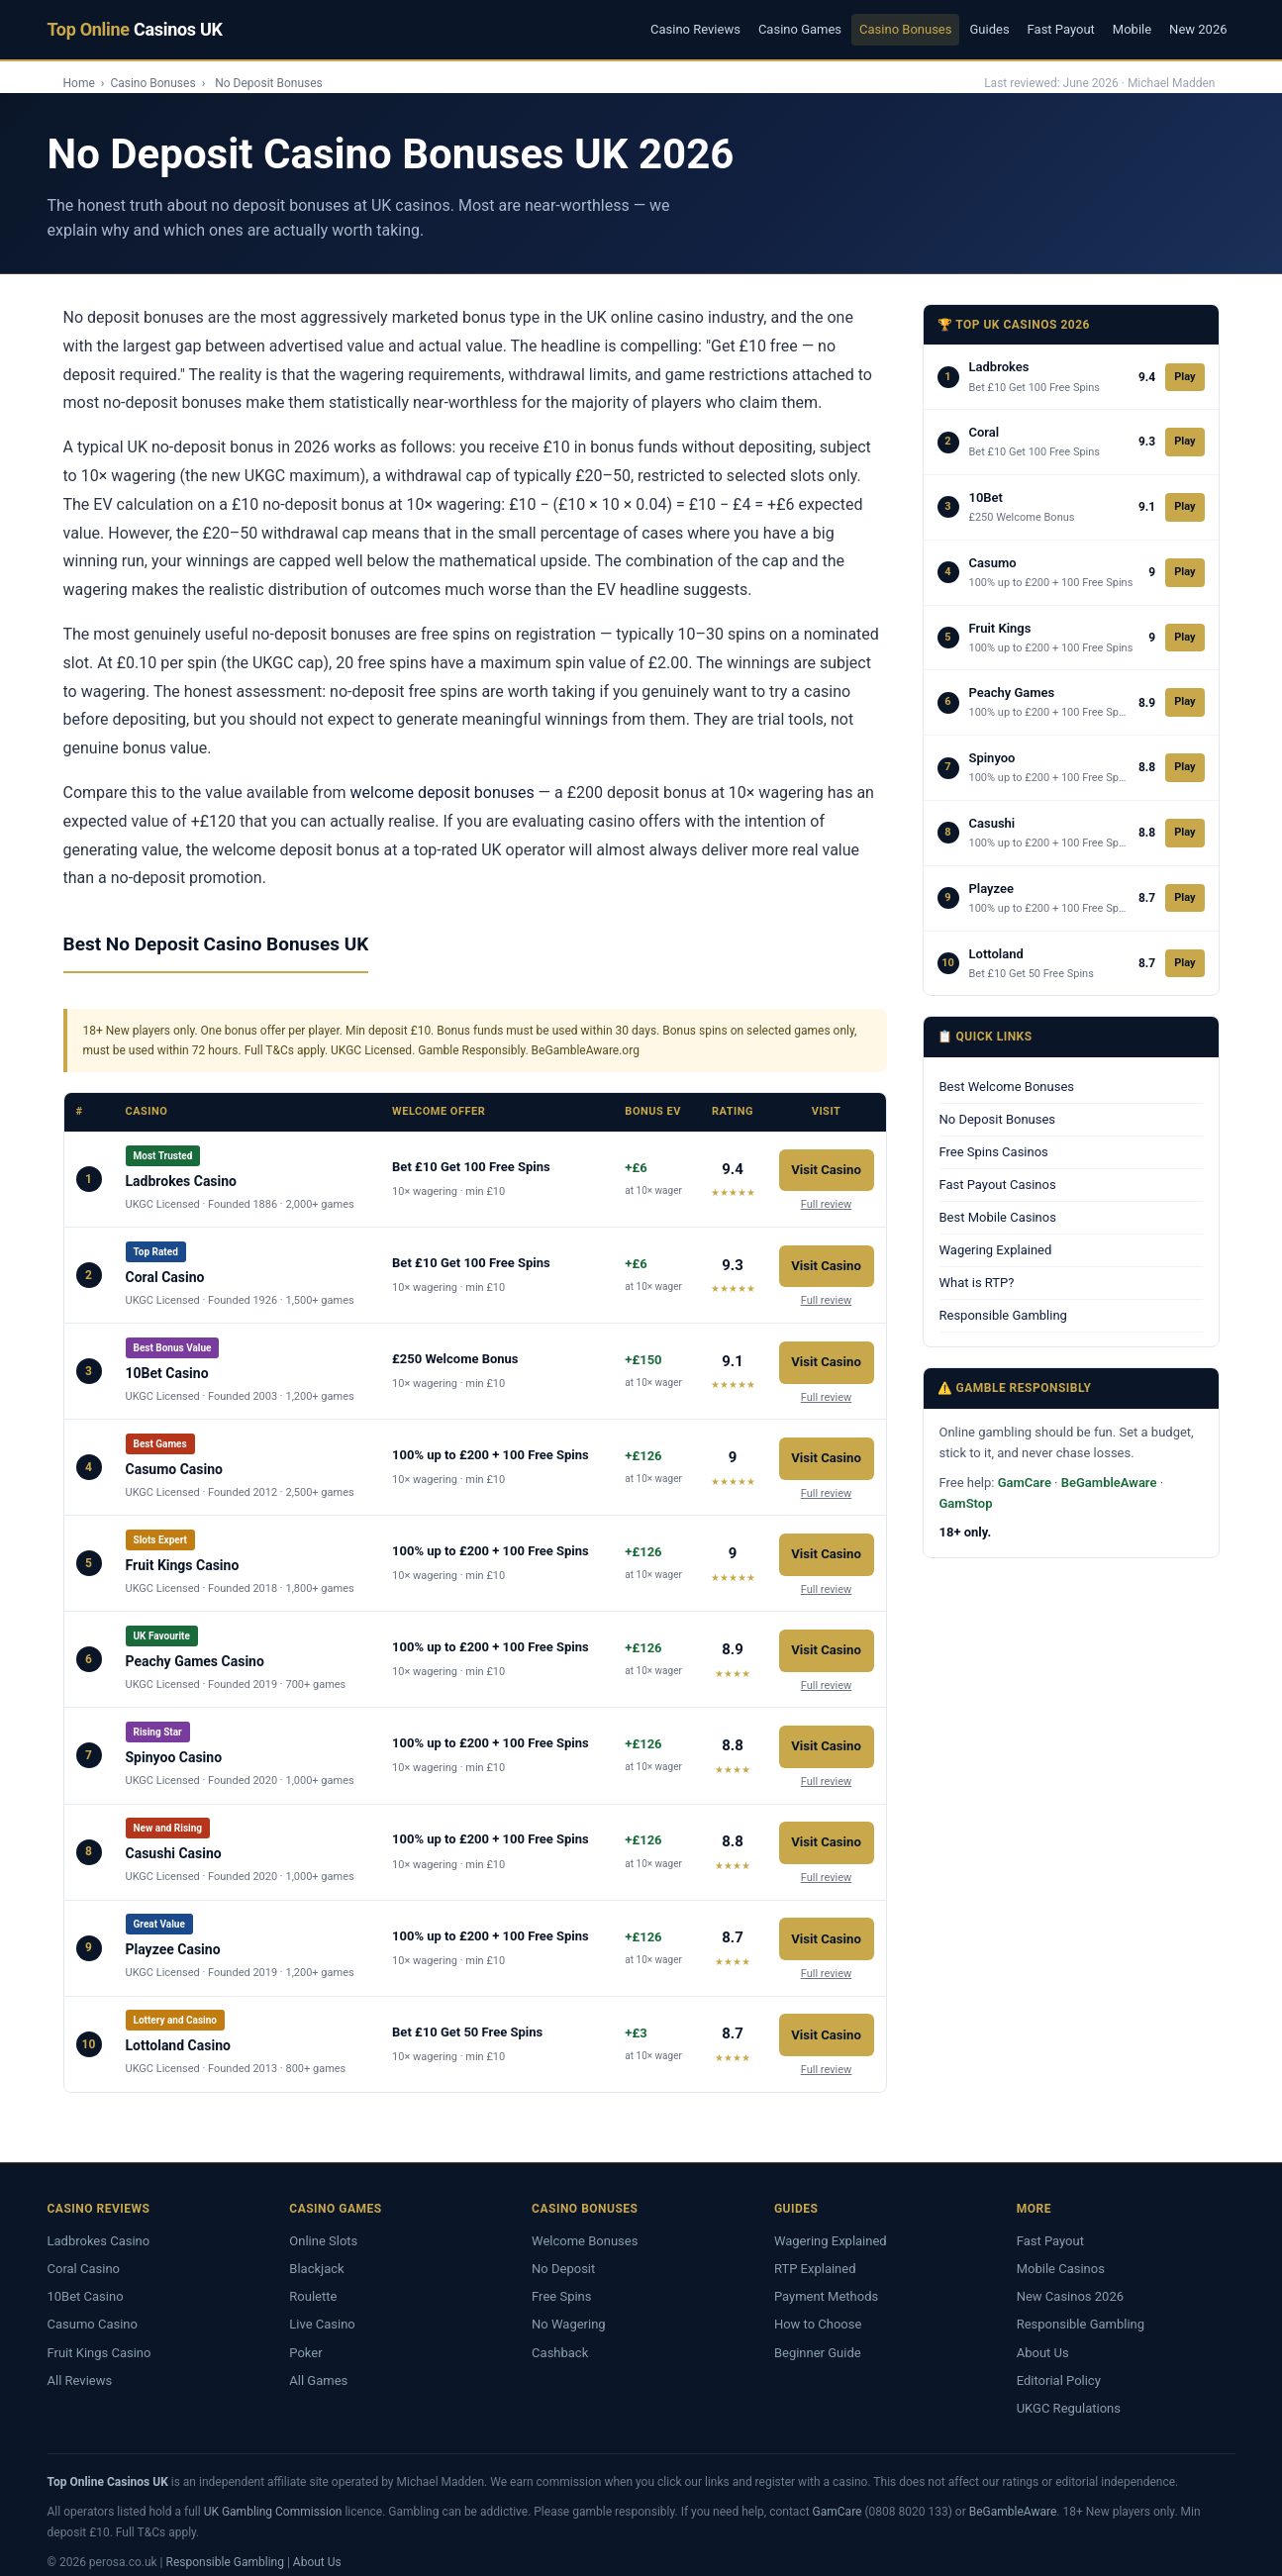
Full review (826, 1199)
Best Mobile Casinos (997, 1217)
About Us (1043, 2336)
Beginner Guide (817, 2336)
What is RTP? (977, 1282)
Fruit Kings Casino (99, 2336)
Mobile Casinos (1061, 2252)
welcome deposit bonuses (442, 792)
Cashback (560, 2336)
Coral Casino (84, 2252)
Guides (989, 29)
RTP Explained (815, 2252)
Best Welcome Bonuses (1006, 1086)
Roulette (313, 2280)
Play (1184, 376)
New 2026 (1198, 29)
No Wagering (569, 2309)
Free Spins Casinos (993, 1151)
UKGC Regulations (1069, 2392)
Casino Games (799, 29)
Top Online (135, 29)
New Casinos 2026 (1070, 2280)
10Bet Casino (86, 2280)
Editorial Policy (1059, 2364)
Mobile (1132, 29)
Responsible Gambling (1003, 1315)
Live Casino (322, 2309)
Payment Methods (826, 2280)
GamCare (1024, 1482)
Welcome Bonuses (585, 2225)
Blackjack (316, 2252)
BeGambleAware (1109, 1482)
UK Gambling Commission (273, 2496)
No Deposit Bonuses (997, 1119)
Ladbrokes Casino (99, 2225)
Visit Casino (826, 1166)
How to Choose (818, 2309)
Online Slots (323, 2225)
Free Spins (561, 2280)
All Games (318, 2364)
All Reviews (80, 2364)
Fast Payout (1061, 29)
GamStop (966, 1503)
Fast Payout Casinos (997, 1184)
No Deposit (563, 2252)
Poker (305, 2336)
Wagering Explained (995, 1249)
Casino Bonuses (905, 29)
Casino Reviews (695, 29)
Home (79, 83)
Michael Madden (1172, 83)
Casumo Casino (93, 2309)
